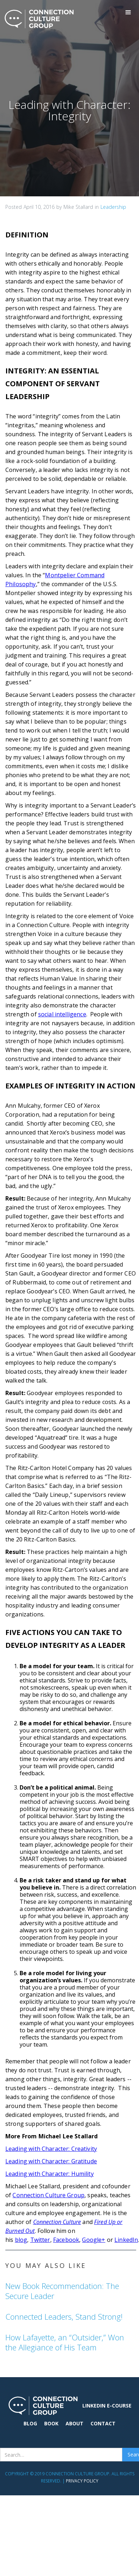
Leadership (113, 206)
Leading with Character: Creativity (51, 2149)
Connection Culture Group (48, 2195)
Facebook (66, 2240)
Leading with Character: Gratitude (51, 2161)
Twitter (40, 2240)
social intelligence (62, 1014)
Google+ (93, 2240)
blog (21, 2240)
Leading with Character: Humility (49, 2174)
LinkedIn (126, 2240)
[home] (37, 19)
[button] (128, 12)
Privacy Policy (82, 2481)
